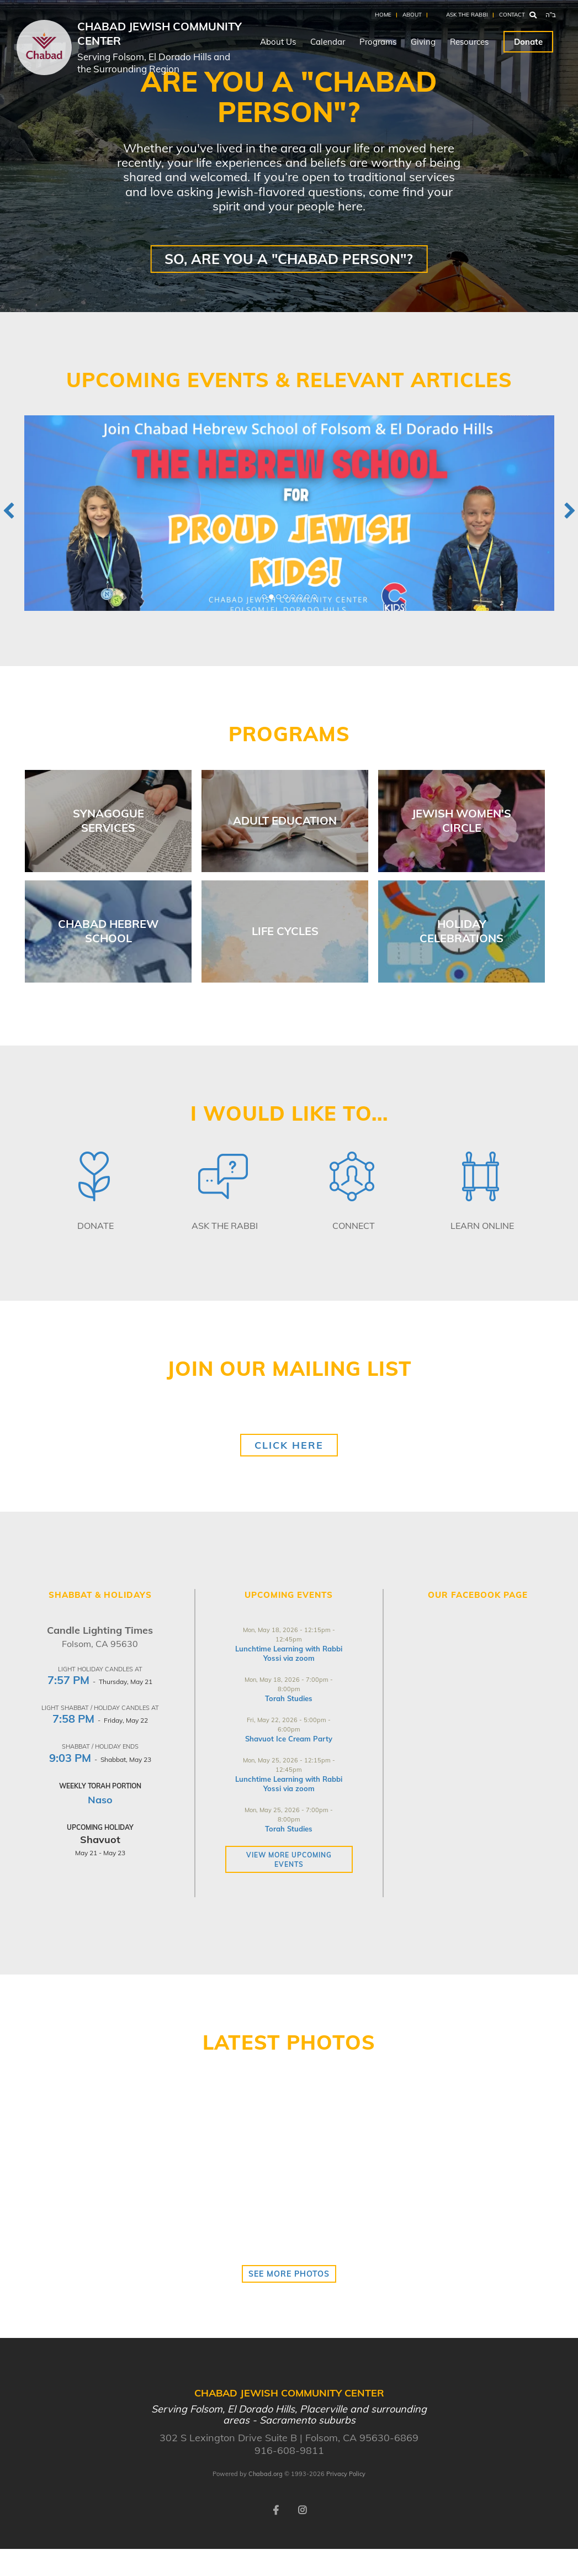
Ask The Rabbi (225, 1225)
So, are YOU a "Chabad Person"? (289, 258)
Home (383, 14)
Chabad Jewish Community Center (161, 47)
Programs (377, 41)
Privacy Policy (345, 2474)
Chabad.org (265, 2474)
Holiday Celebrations (461, 931)
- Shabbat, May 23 (100, 1759)
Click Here (289, 1445)
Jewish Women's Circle (461, 820)
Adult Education (285, 820)
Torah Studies (288, 1698)
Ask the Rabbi (467, 14)
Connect (353, 1225)
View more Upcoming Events (289, 1859)
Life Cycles (285, 931)
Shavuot (100, 1839)
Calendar (327, 41)
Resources (469, 41)
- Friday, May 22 (100, 1720)
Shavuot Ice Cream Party (288, 1738)
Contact (512, 14)
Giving (423, 41)
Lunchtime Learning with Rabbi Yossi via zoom (288, 1653)
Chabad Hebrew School (108, 931)
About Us (278, 41)
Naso (100, 1799)
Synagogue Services (108, 820)
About (412, 14)
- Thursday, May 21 (99, 1681)
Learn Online (482, 1225)
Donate (528, 41)
